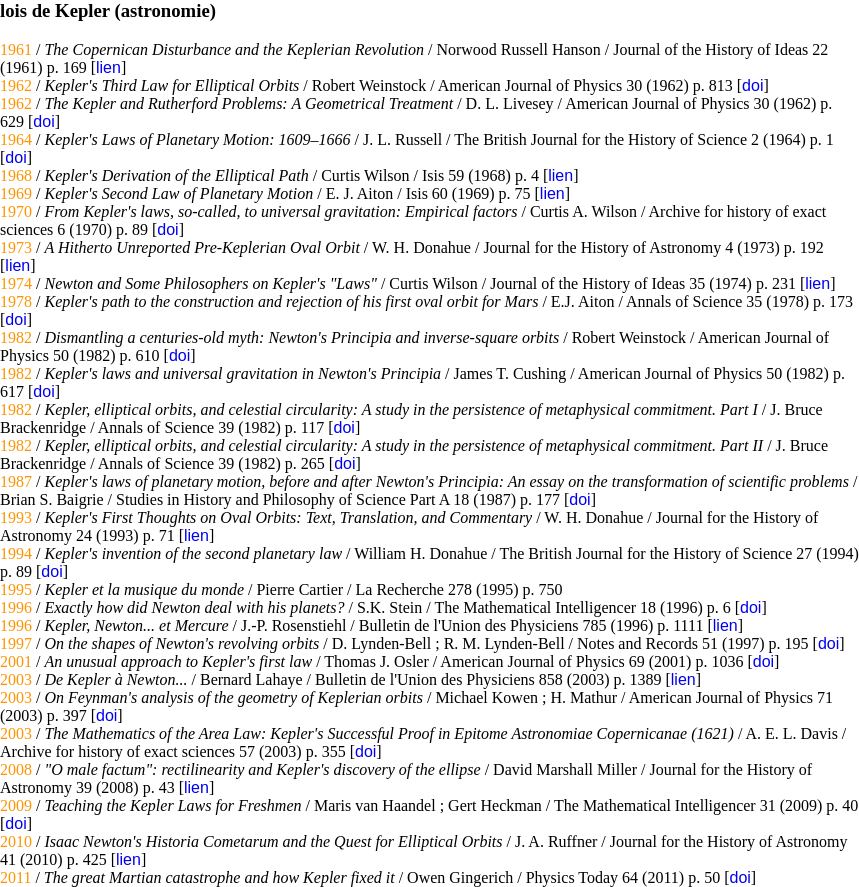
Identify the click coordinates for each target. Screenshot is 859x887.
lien (108, 67)
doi (752, 85)
